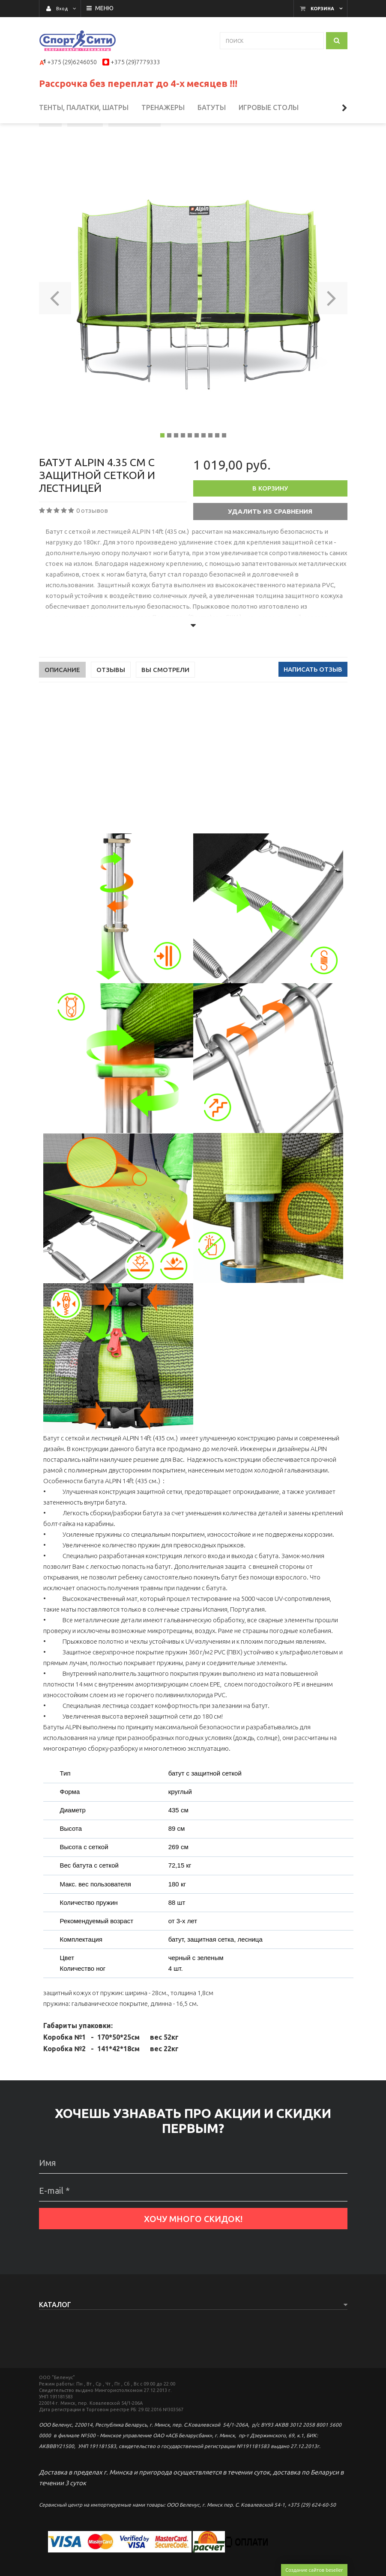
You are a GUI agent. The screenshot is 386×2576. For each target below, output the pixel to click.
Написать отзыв (313, 700)
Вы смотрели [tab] (165, 701)
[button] (55, 327)
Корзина (322, 8)
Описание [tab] (62, 701)
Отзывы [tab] (110, 701)
